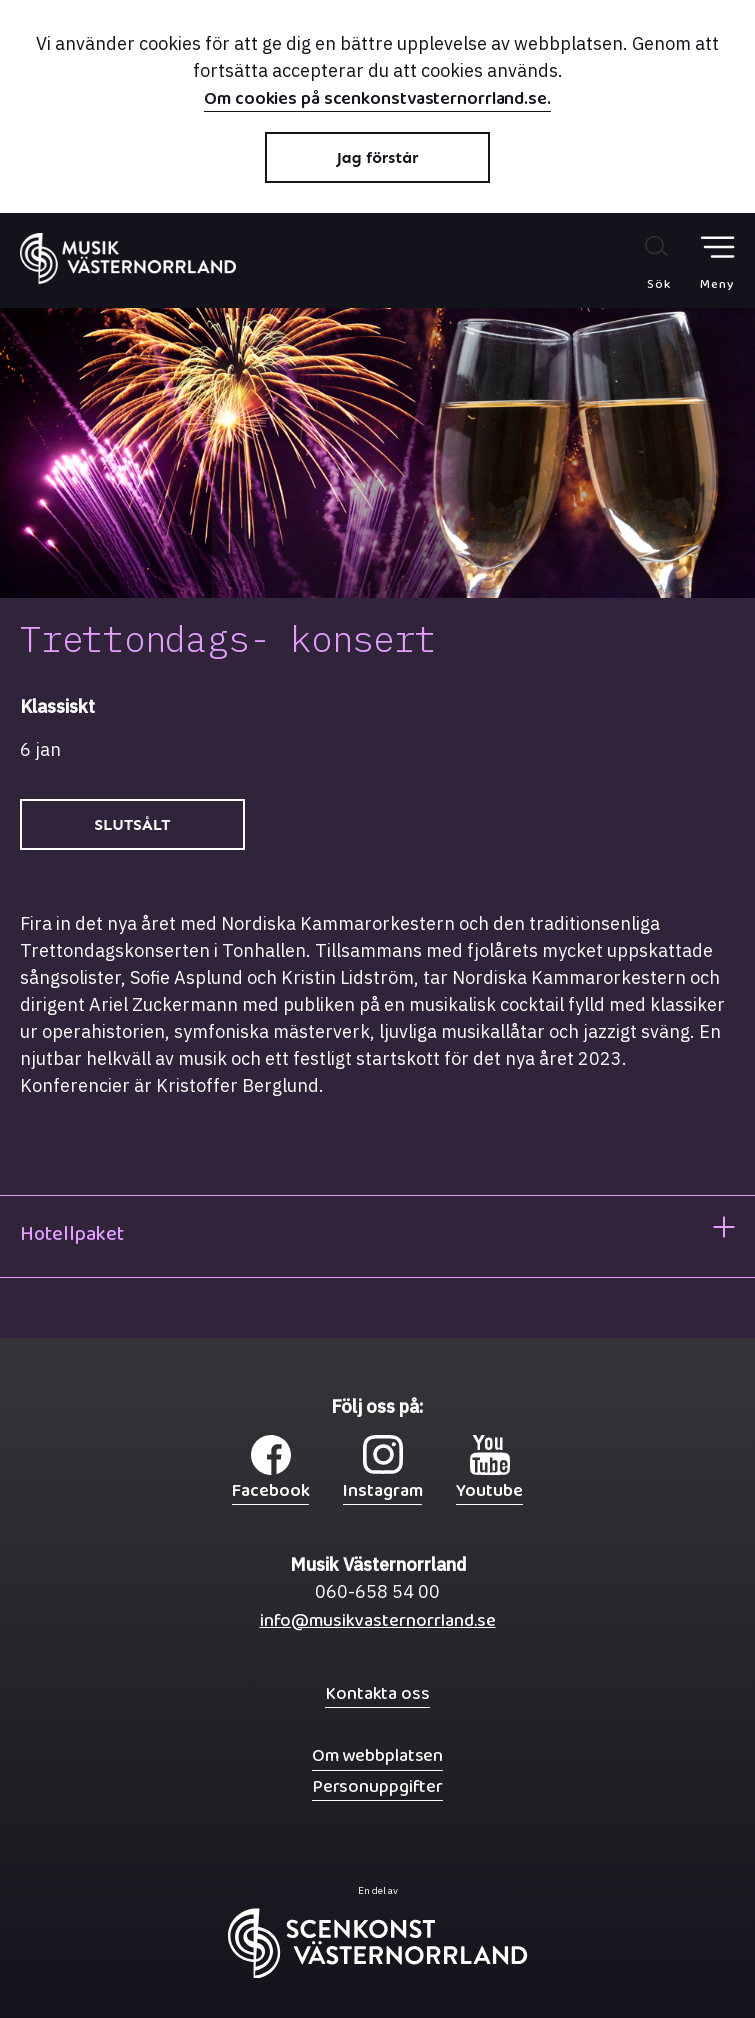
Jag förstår (378, 157)
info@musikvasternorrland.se (378, 1625)
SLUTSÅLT (133, 824)
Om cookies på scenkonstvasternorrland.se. (377, 101)
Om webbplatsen (377, 1755)
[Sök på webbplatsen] (637, 262)
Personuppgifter (377, 1786)
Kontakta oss (377, 1693)
